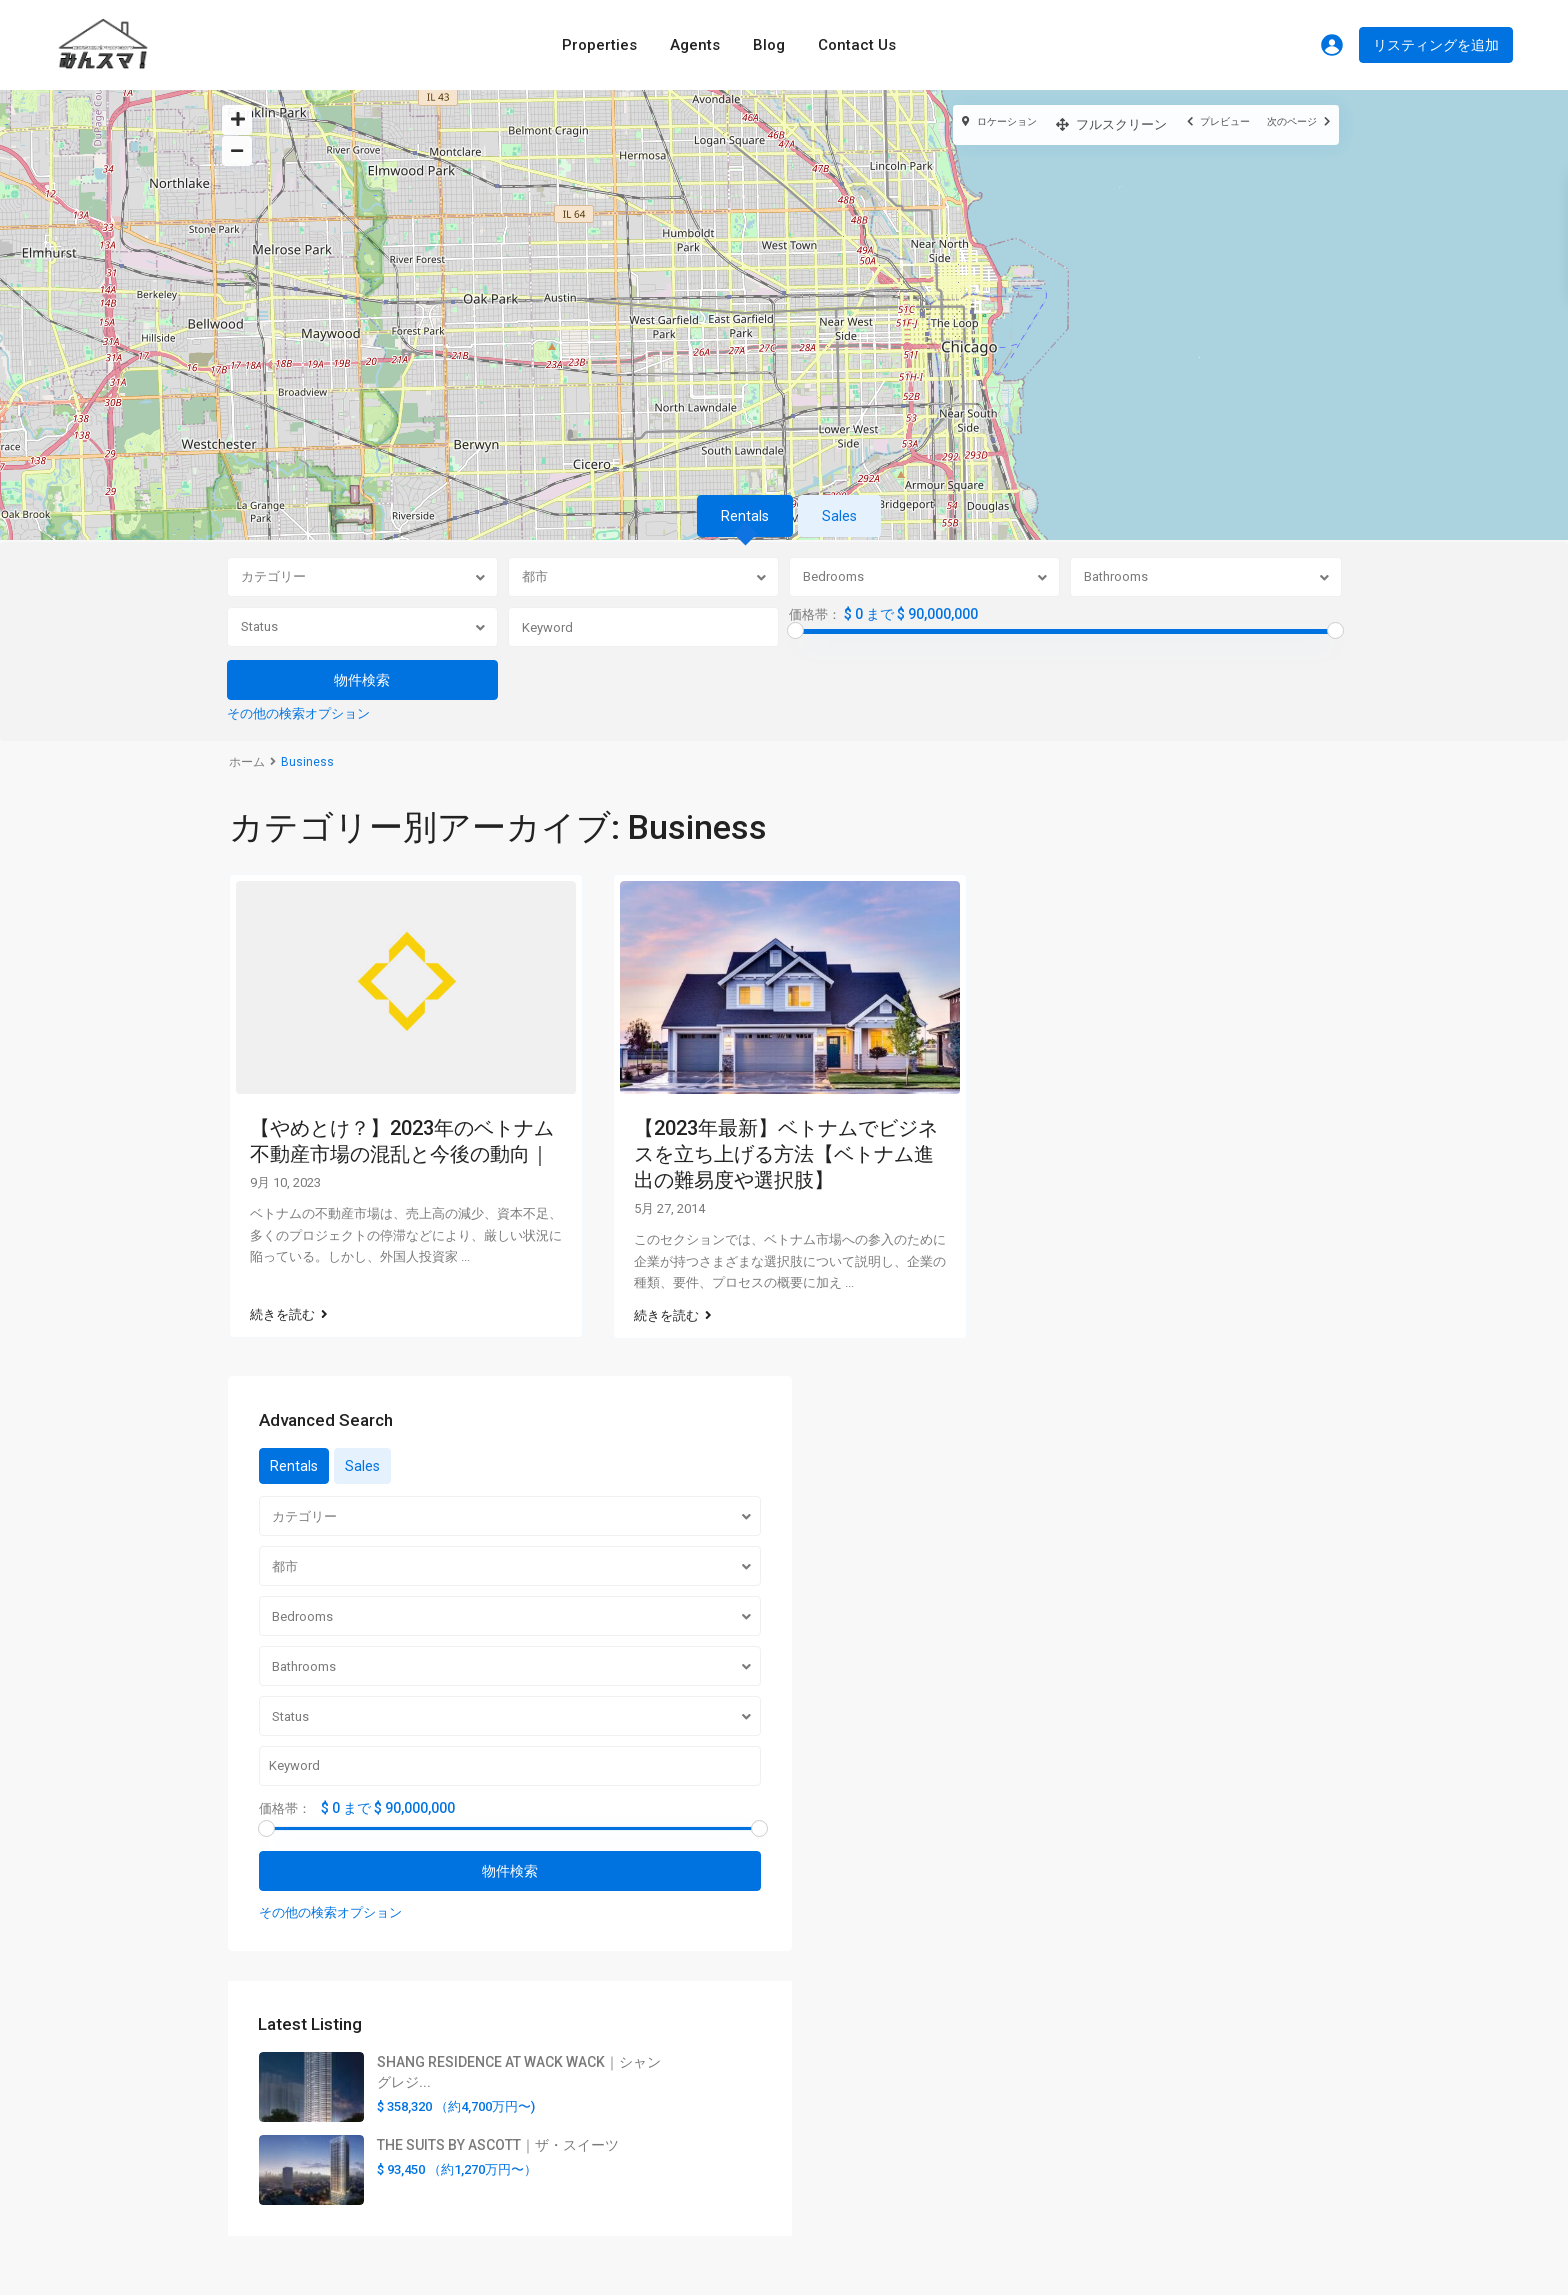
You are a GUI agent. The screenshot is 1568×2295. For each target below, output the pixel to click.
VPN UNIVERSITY (852, 2126)
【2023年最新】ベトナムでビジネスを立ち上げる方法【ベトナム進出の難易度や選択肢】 (786, 1154)
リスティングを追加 (1436, 45)
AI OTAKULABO (847, 2219)
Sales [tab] (839, 516)
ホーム (247, 762)
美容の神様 (834, 2188)
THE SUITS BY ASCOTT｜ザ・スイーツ (1239, 1629)
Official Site (1145, 2017)
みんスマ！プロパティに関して (897, 1927)
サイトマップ (841, 1958)
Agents (695, 45)
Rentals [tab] (745, 516)
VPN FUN (826, 2157)
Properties (599, 45)
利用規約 (827, 1989)
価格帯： (815, 615)
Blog (769, 45)
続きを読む (289, 1296)
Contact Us (857, 45)
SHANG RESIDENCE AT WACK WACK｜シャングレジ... (1235, 1511)
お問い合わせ (841, 2020)
